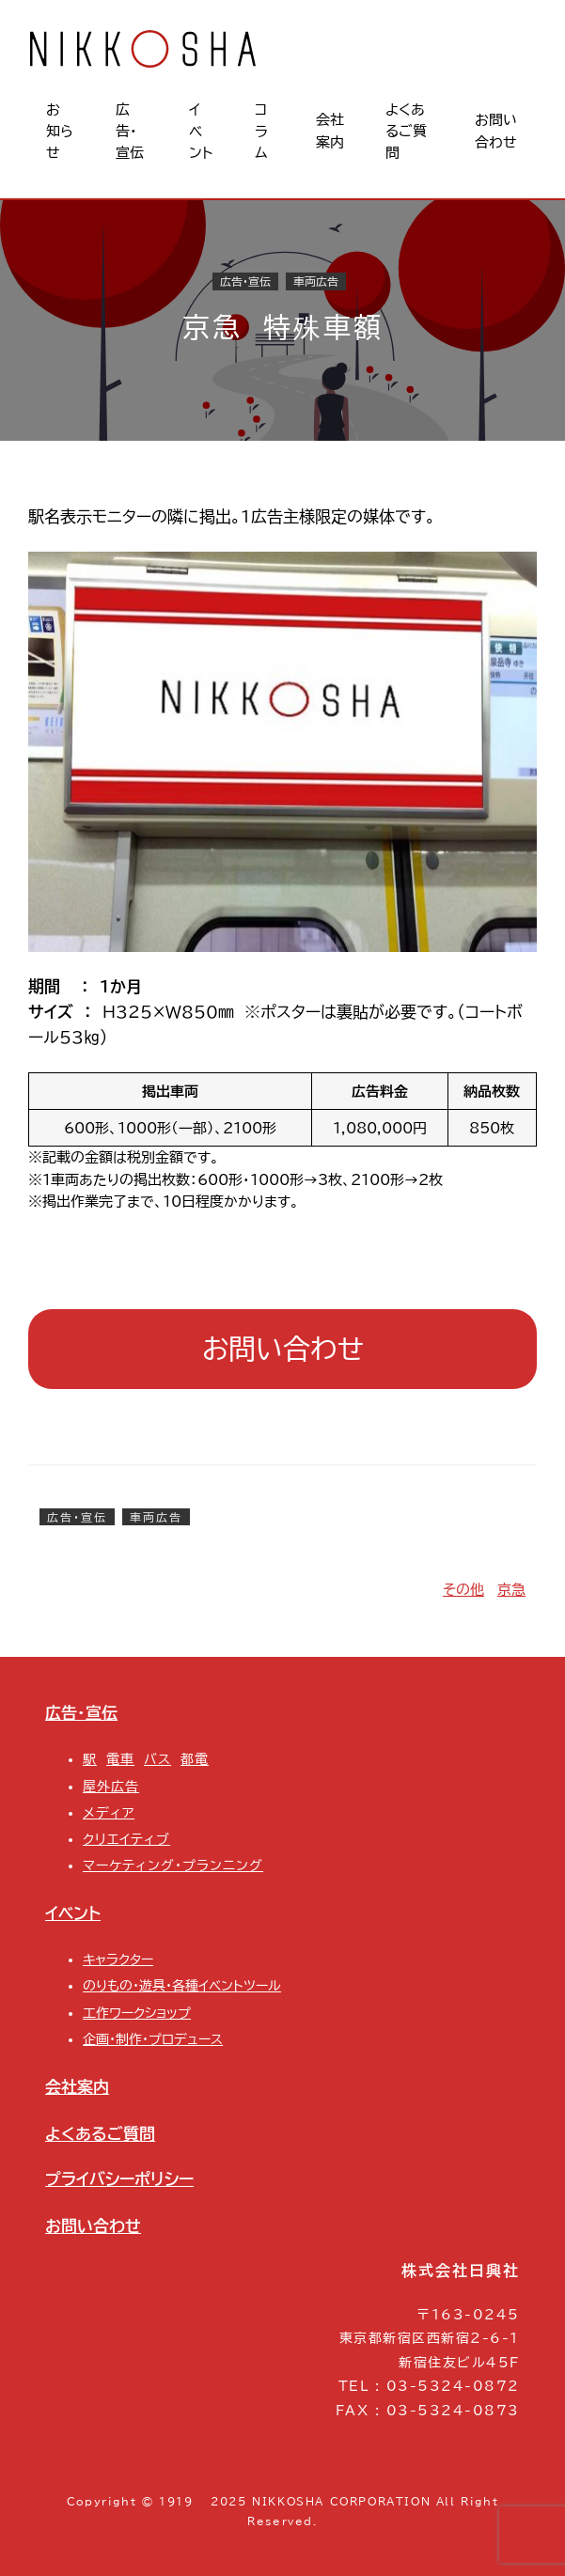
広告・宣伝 (245, 282)
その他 (463, 1590)
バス (157, 1759)
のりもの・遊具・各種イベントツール (182, 1985)
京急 (511, 1590)
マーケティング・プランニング (173, 1865)
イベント (73, 1913)
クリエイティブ (126, 1839)
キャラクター (118, 1959)
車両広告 (315, 282)
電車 (120, 1759)
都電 (194, 1759)
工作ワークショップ (137, 2013)
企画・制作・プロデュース (153, 2039)
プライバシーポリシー (119, 2179)
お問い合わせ (283, 1348)
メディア (108, 1812)
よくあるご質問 (100, 2134)
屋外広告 (111, 1786)
